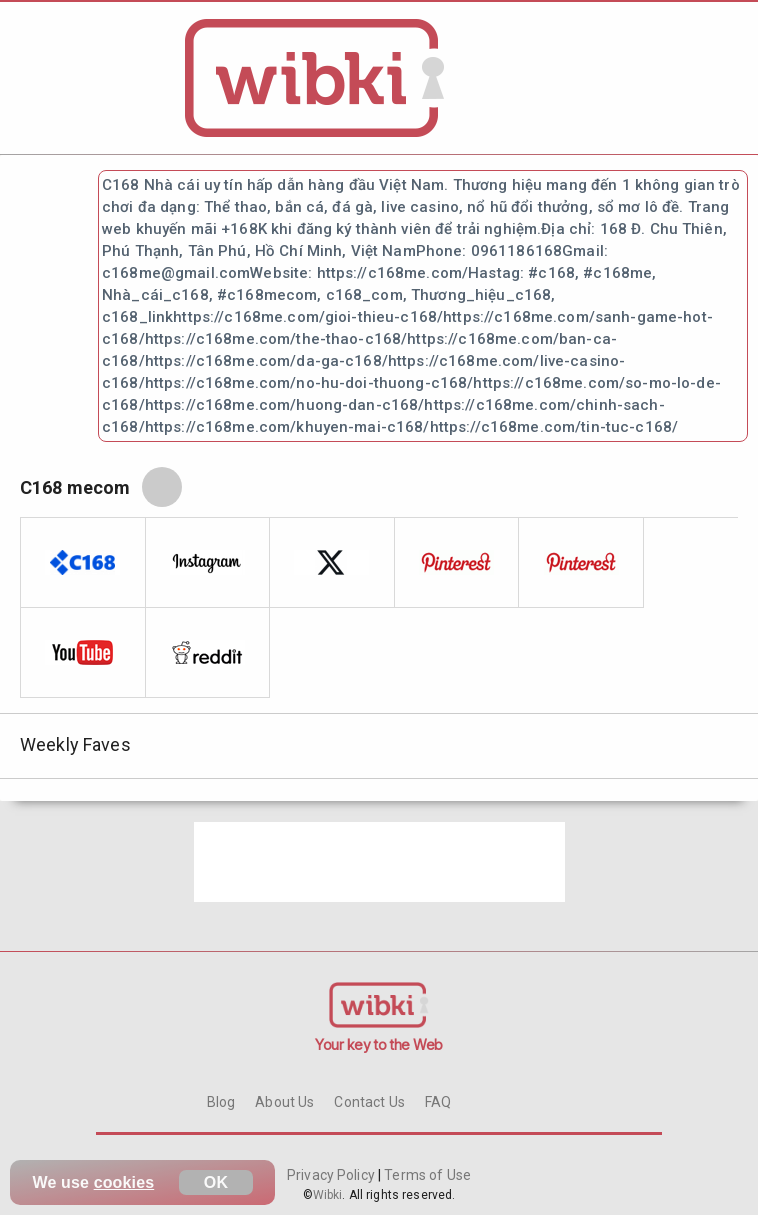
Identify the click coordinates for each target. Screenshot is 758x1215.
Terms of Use (426, 1175)
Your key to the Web (379, 1044)
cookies (124, 1182)
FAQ (438, 1102)
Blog (221, 1102)
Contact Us (369, 1102)
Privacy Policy (332, 1175)
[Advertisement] (379, 862)
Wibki (328, 1195)
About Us (284, 1102)
